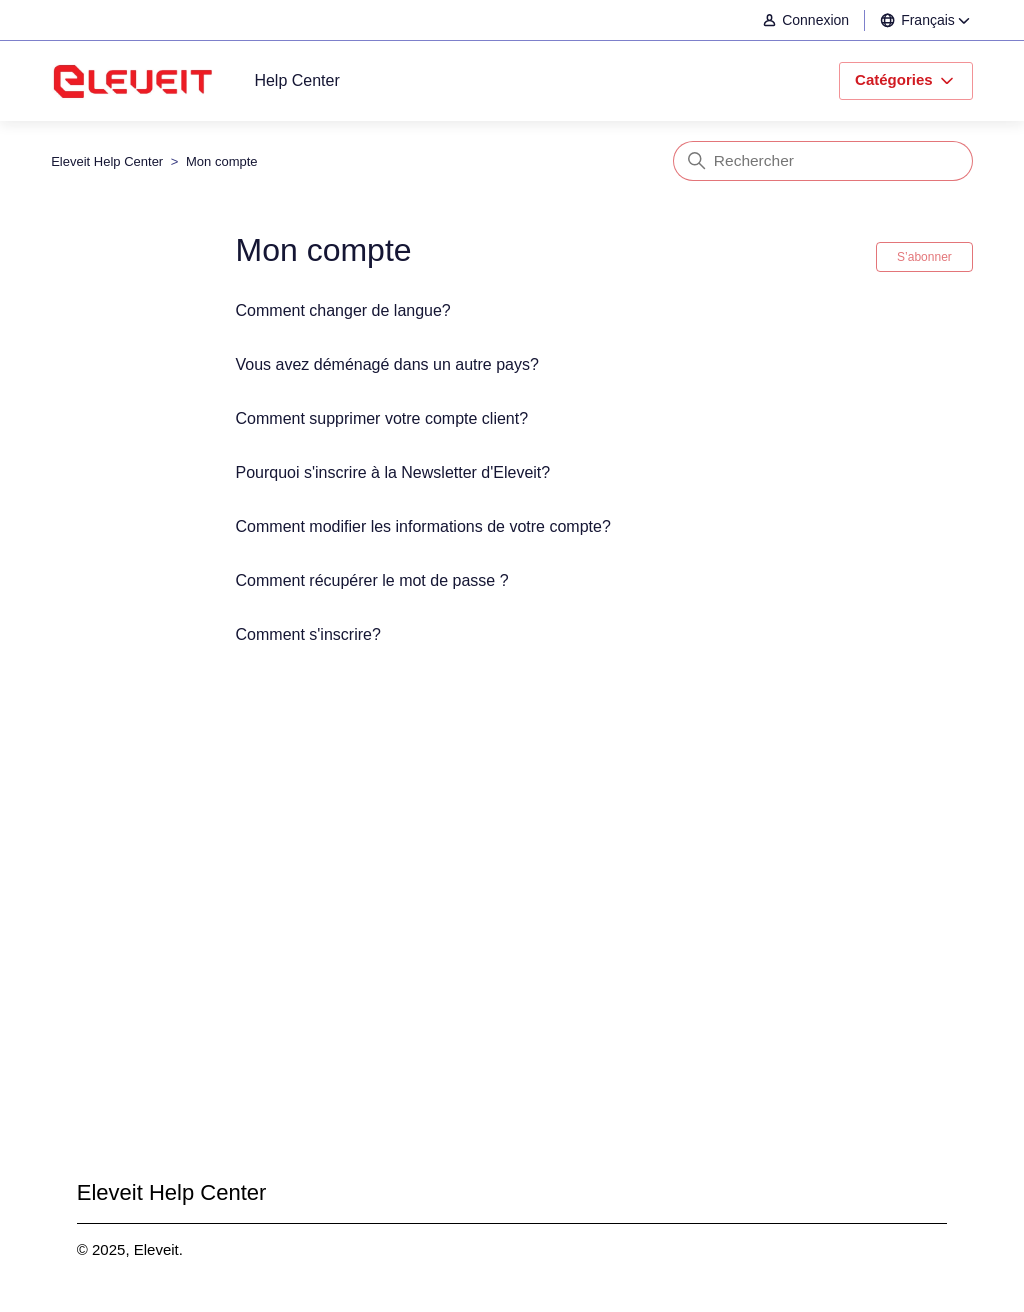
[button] (815, 20)
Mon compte (222, 161)
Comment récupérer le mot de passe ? (372, 580)
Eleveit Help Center (107, 161)
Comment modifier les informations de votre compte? (423, 526)
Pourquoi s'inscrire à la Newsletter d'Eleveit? (393, 472)
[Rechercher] (823, 161)
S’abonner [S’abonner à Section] (924, 257)
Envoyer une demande (512, 938)
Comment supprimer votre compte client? (382, 418)
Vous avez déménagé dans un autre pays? (387, 364)
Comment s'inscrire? (308, 634)
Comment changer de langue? (343, 310)
